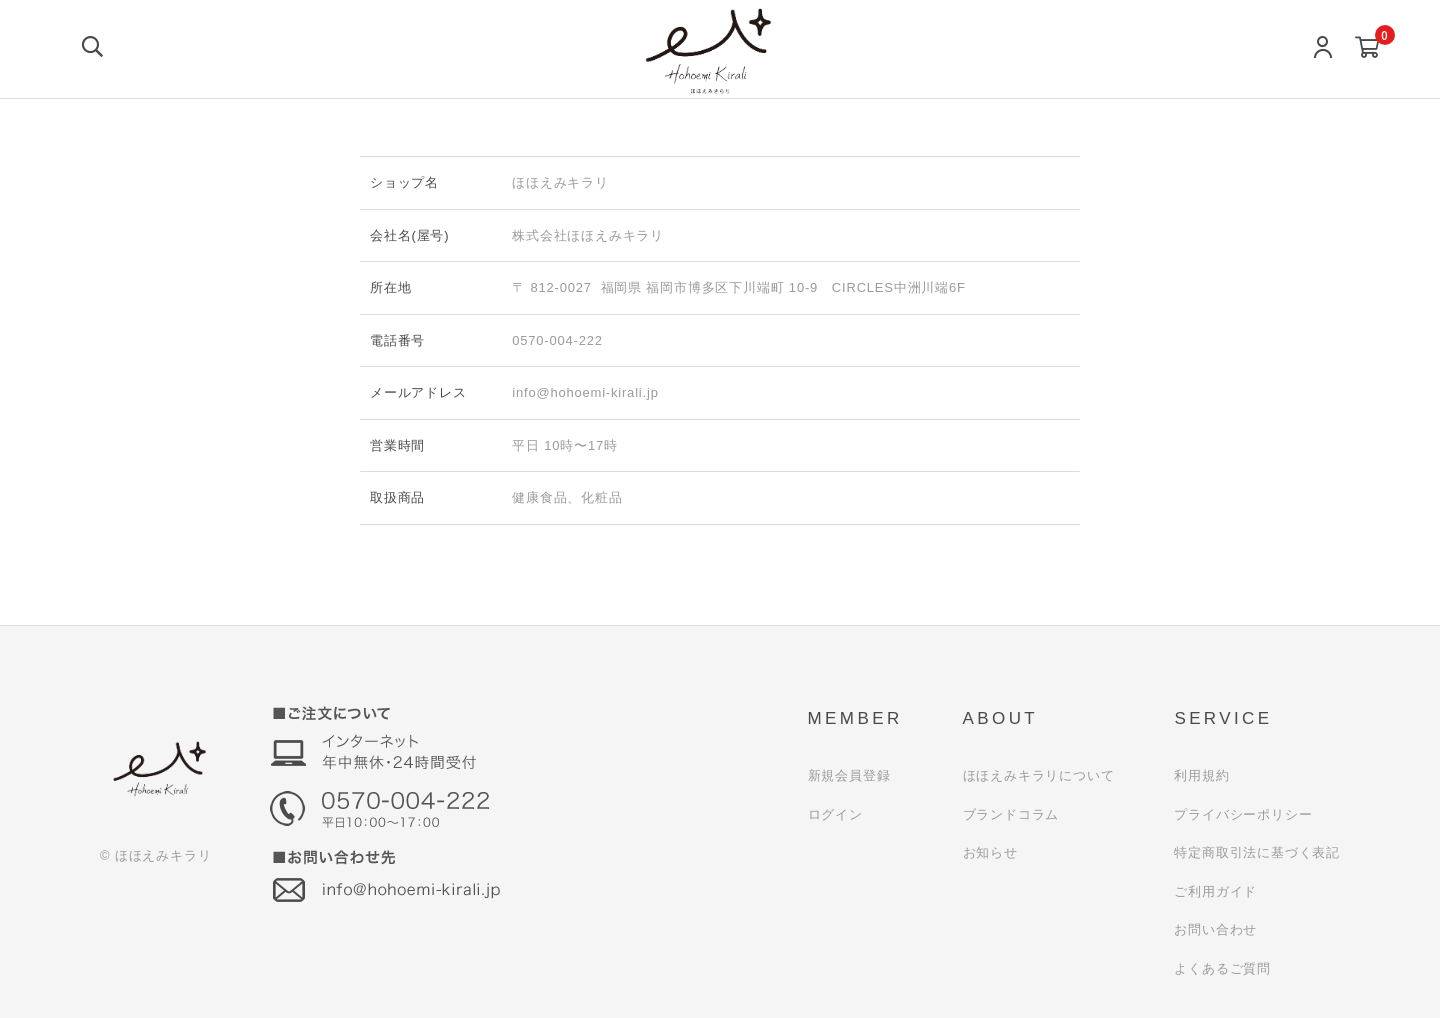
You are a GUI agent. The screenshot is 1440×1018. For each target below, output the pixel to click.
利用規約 (1201, 775)
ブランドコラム (1011, 814)
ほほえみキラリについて (1039, 775)
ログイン (835, 814)
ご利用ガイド (1215, 891)
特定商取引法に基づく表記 (1257, 852)
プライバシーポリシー (1243, 814)
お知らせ (990, 852)
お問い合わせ (1215, 929)
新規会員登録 (849, 775)
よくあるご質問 (1222, 968)
